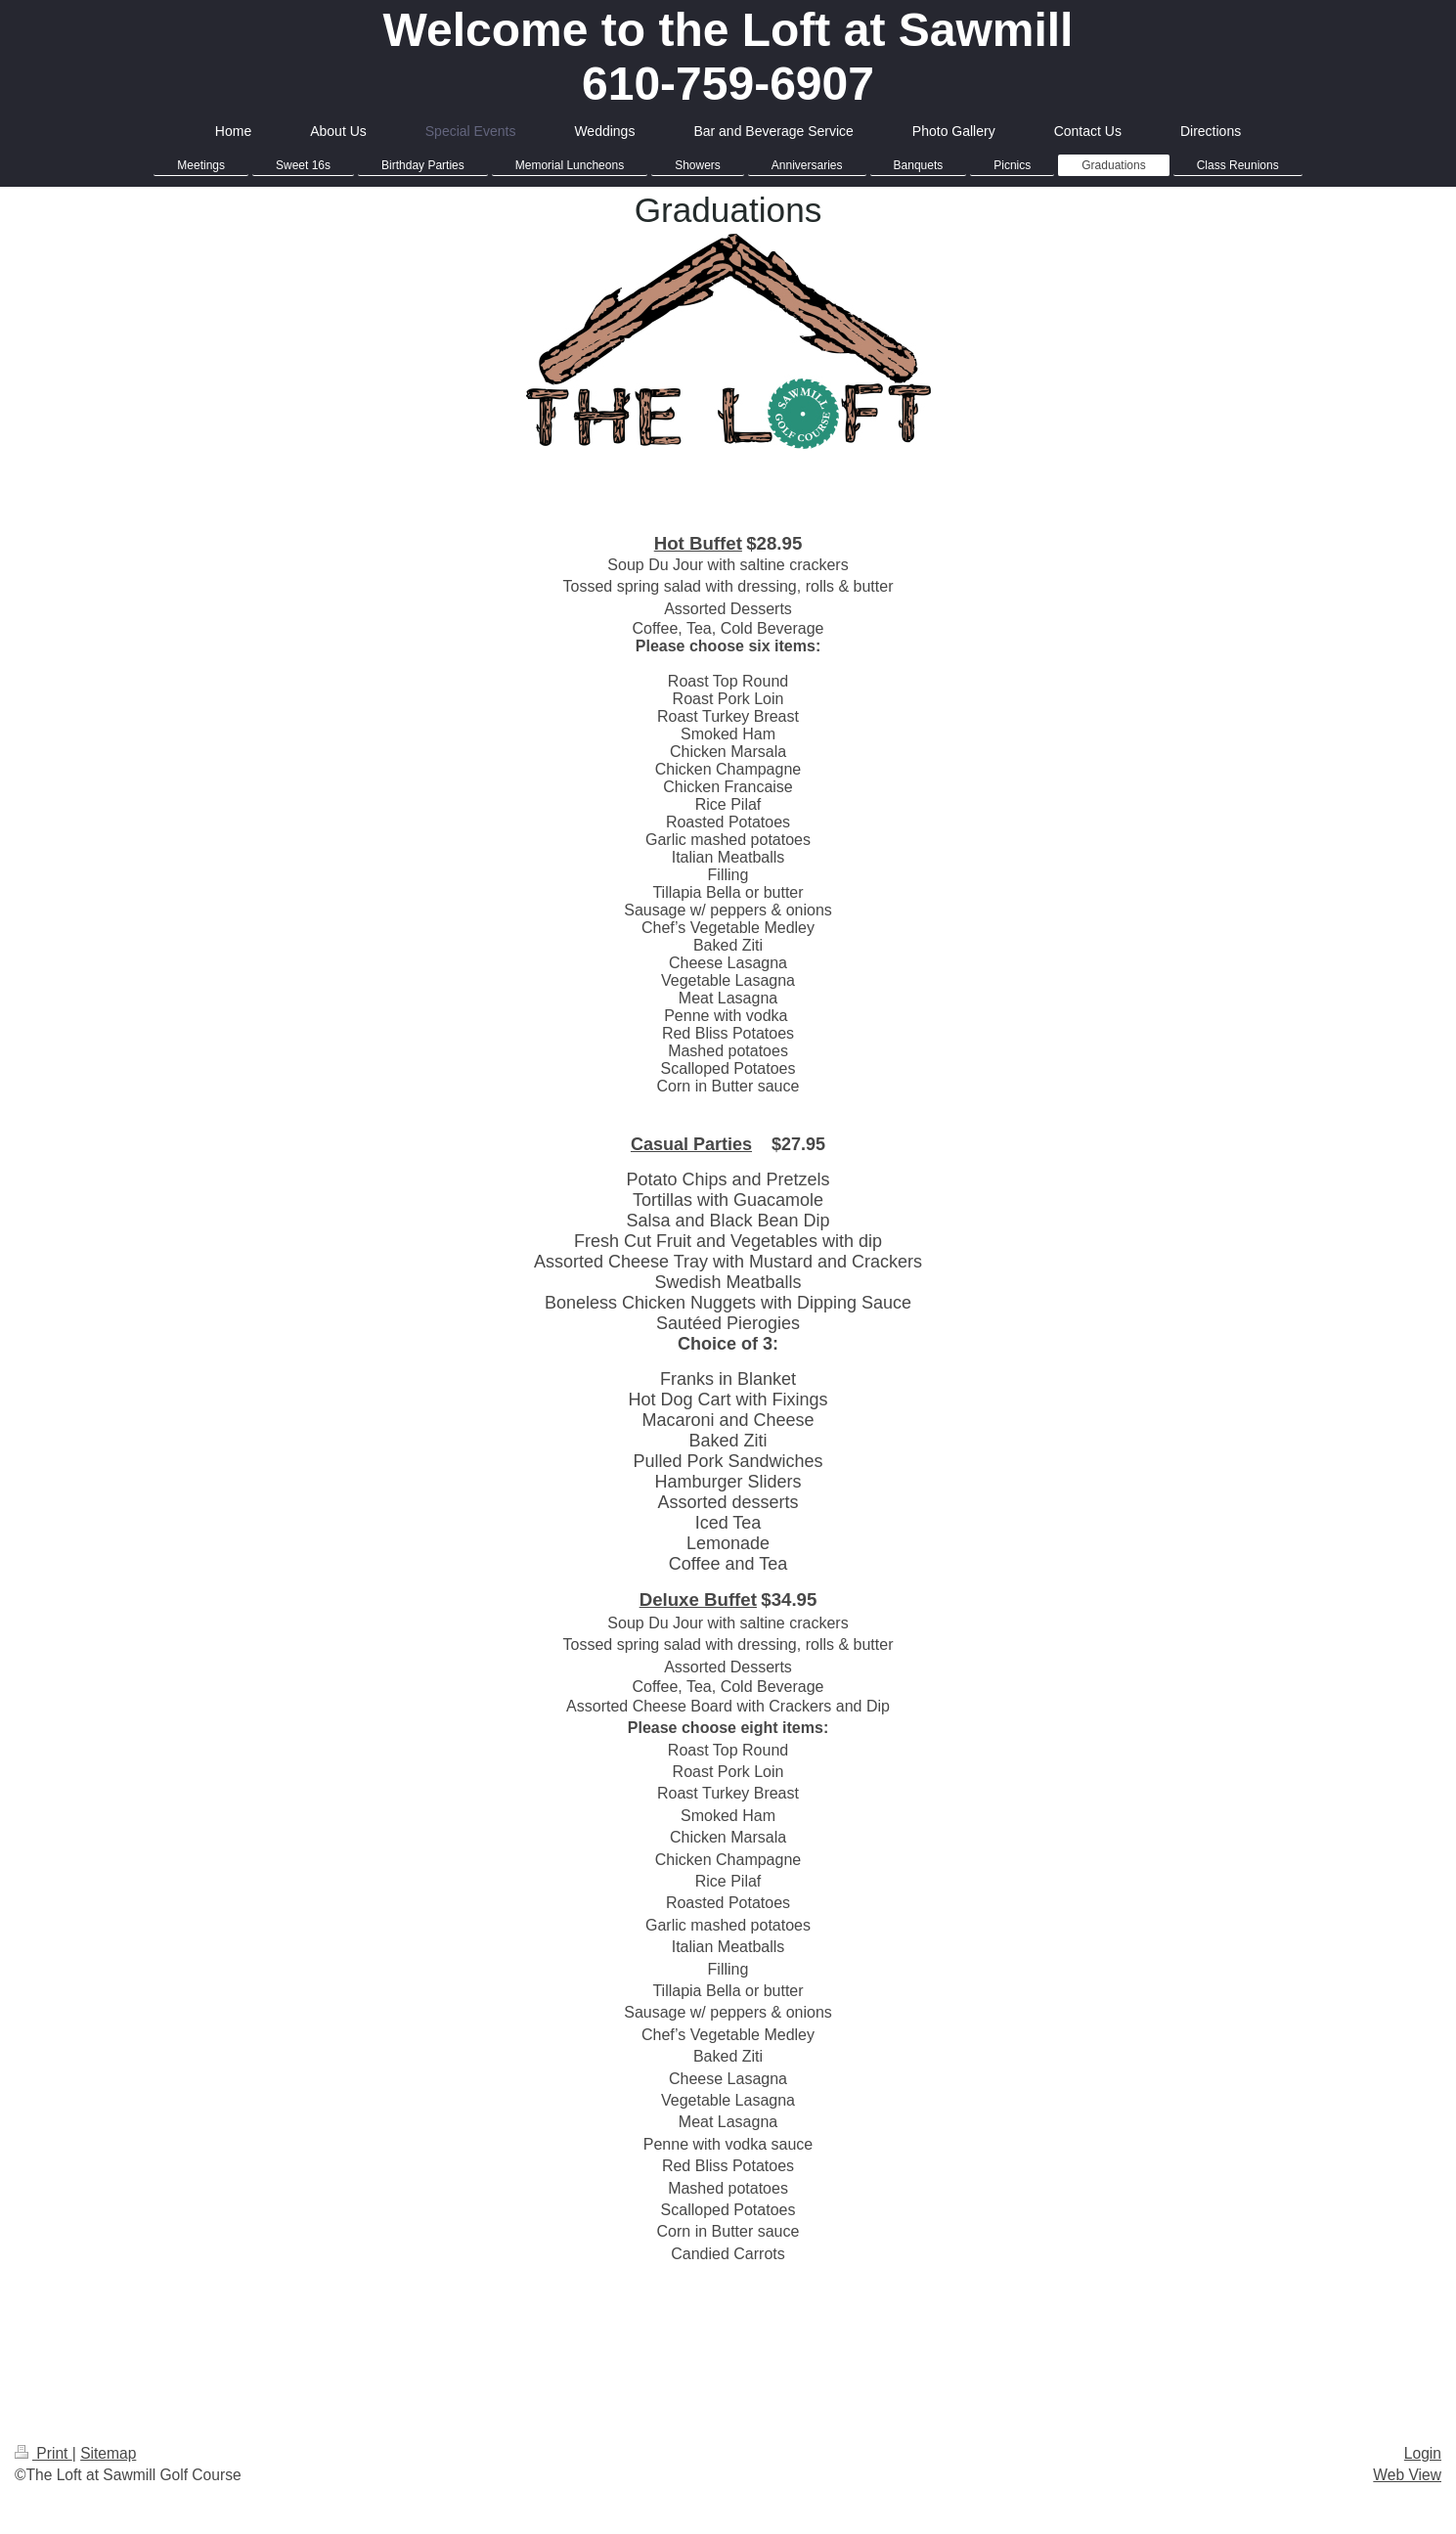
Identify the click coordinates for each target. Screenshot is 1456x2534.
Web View (1407, 2475)
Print (43, 2453)
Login (1422, 2453)
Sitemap (108, 2453)
